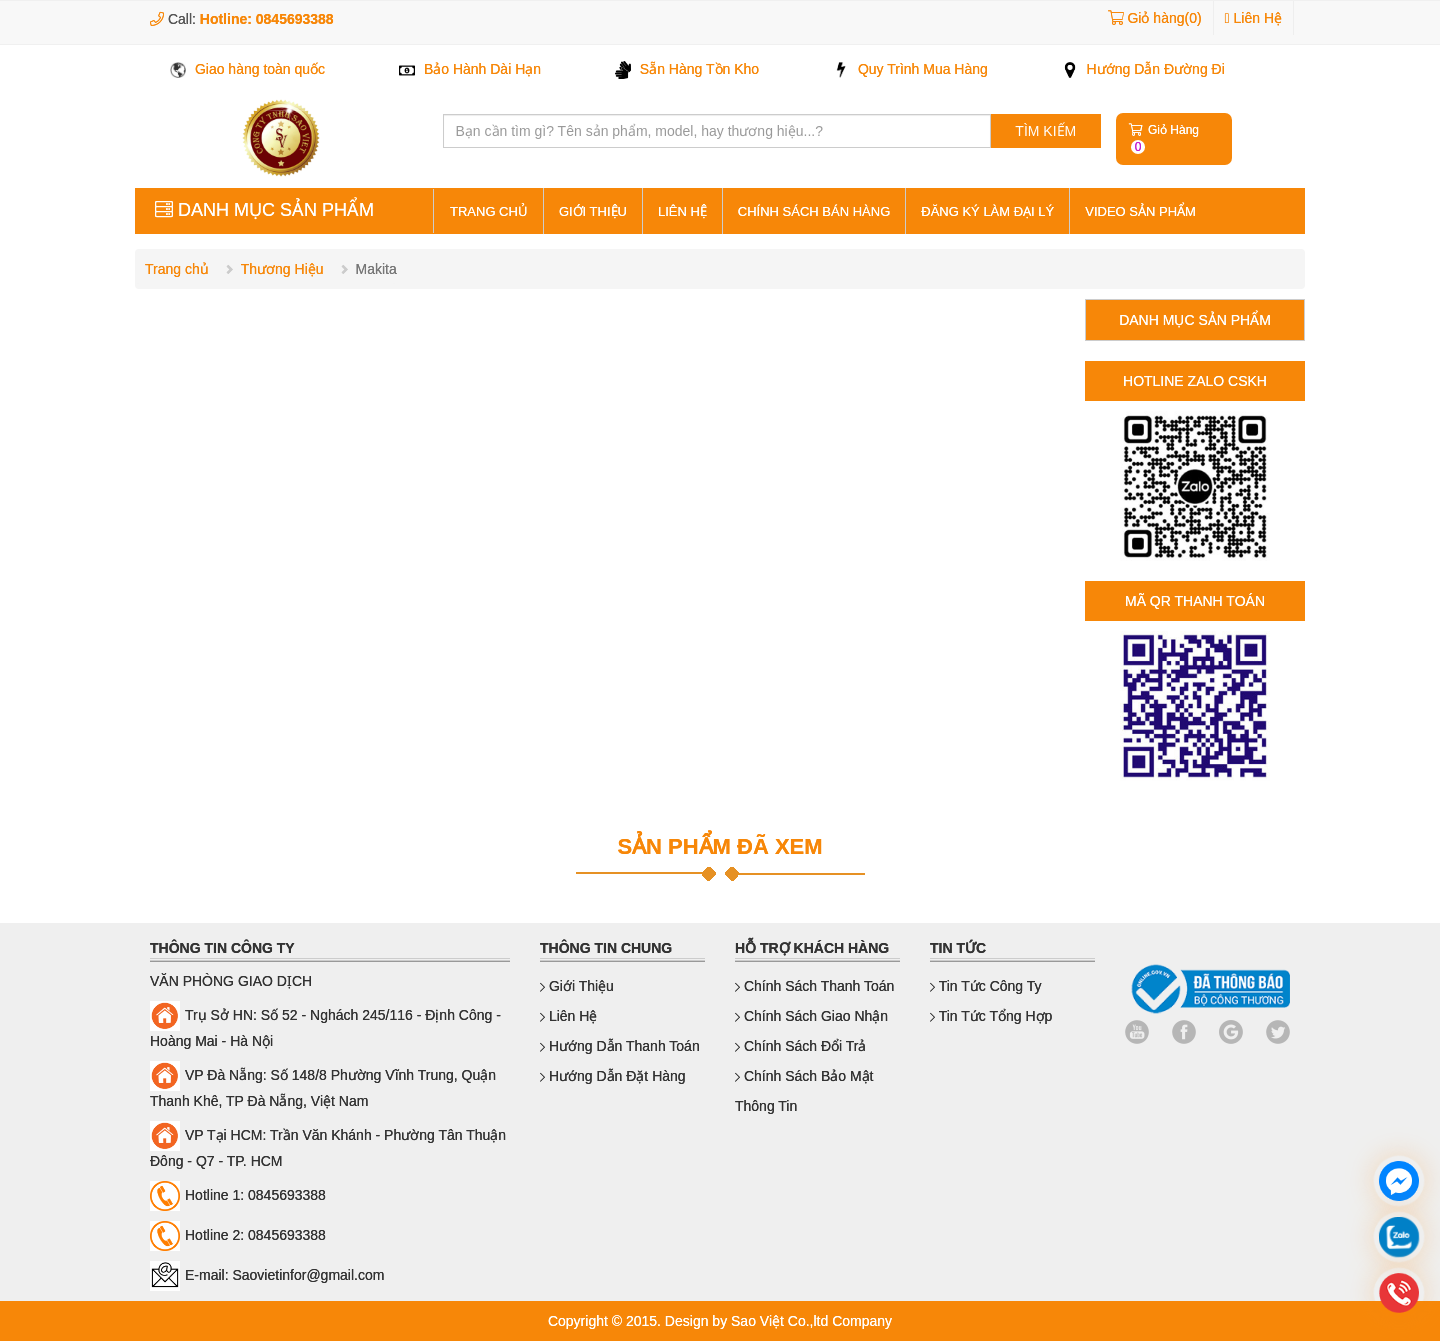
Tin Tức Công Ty (986, 986)
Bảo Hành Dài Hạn (470, 69)
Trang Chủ (489, 211)
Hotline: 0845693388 (267, 19)
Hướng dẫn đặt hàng (613, 1076)
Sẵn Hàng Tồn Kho (687, 69)
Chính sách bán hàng (814, 211)
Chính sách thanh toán (814, 986)
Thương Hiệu (282, 269)
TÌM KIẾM (1045, 131)
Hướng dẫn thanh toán (620, 1046)
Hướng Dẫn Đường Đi (1143, 69)
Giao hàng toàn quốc (247, 69)
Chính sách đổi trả (801, 1046)
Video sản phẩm (1140, 211)
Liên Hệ (1253, 18)
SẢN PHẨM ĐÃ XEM (719, 846)
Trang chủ (177, 269)
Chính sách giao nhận (811, 1016)
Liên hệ (682, 211)
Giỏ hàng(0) (1164, 18)
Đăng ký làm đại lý (987, 211)
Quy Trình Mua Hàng (910, 69)
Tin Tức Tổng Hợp (991, 1016)
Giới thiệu (593, 211)
